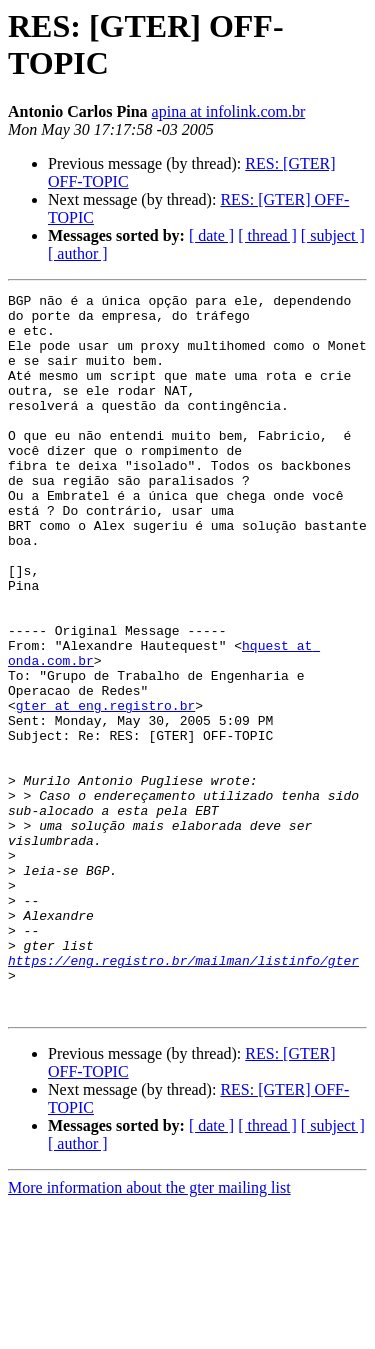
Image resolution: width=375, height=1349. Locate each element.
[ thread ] (267, 235)
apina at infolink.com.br (229, 111)
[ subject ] (333, 235)
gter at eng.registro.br (105, 789)
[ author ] (78, 253)
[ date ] (211, 235)
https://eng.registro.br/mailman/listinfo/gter (183, 1095)
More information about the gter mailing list (149, 1331)
